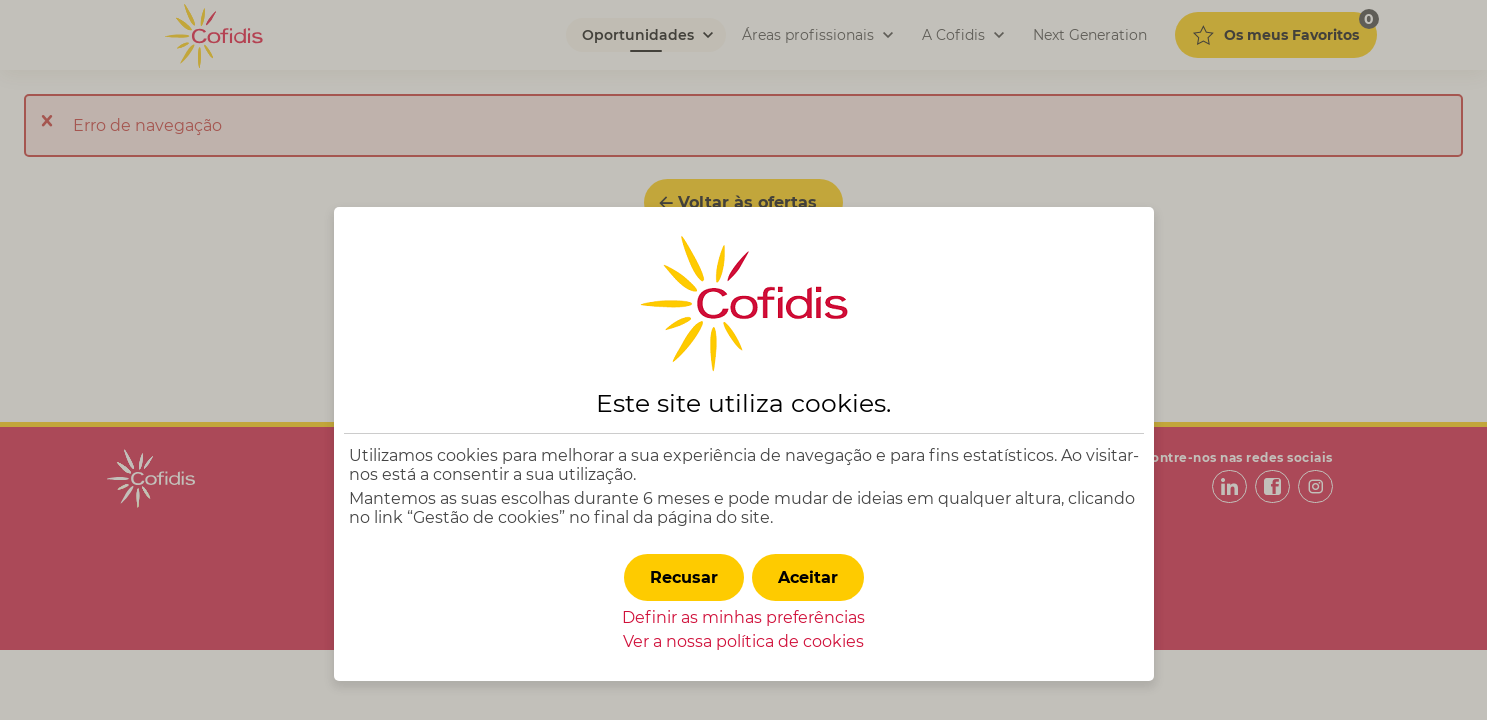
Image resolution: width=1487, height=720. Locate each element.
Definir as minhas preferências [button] (743, 617)
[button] (808, 577)
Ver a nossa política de (743, 641)
